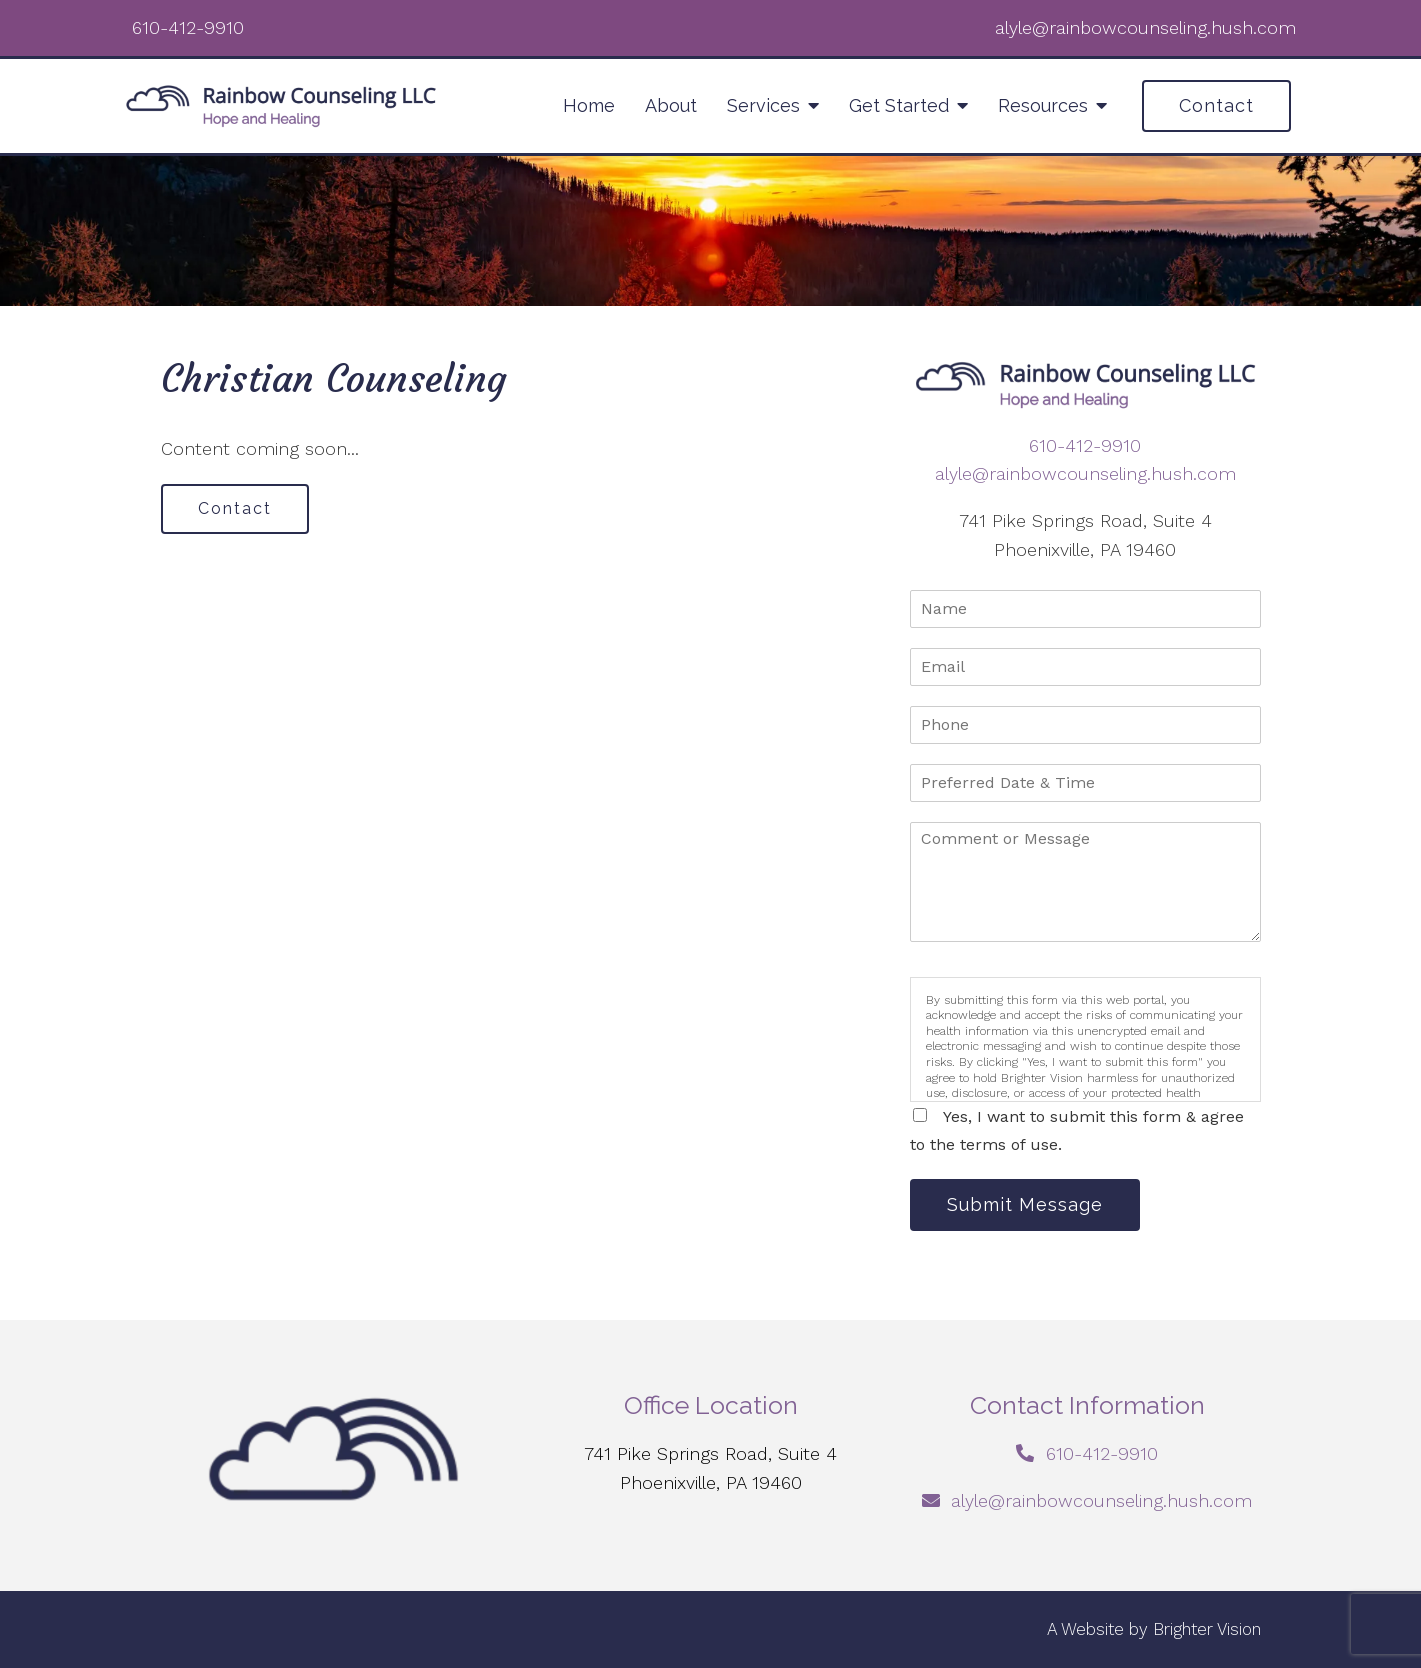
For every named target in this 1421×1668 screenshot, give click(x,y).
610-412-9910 (188, 27)
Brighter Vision (1207, 1629)
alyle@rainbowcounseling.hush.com (1145, 27)
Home (589, 105)
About (671, 105)
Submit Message (1025, 1204)
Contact (1216, 105)
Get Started (899, 105)
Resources (1043, 105)
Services (763, 105)
